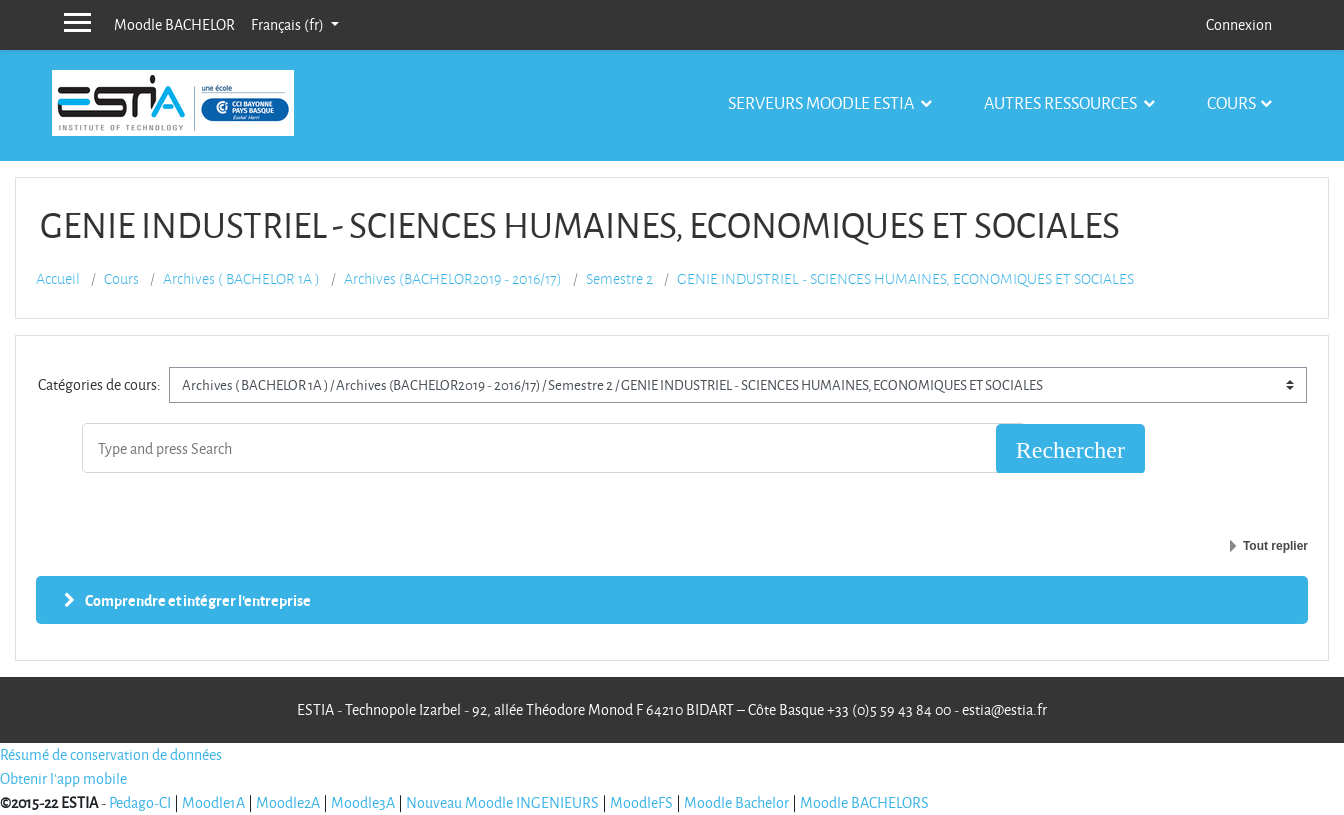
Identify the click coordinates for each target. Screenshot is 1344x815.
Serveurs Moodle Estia (822, 102)
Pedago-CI (140, 802)
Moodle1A (213, 802)
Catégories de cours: (99, 384)
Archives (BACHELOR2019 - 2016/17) (453, 279)
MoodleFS (641, 802)
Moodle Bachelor (736, 802)
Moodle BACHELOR (174, 24)
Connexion (1239, 24)
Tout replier (1275, 546)
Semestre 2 (619, 279)
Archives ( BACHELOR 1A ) (241, 279)
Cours (1231, 102)
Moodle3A (363, 802)
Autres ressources (1062, 102)
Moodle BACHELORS (864, 802)
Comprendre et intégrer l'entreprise (198, 600)
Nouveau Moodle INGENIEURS (502, 802)
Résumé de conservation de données (111, 754)
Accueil (58, 279)
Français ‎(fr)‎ (289, 24)
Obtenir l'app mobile (63, 778)
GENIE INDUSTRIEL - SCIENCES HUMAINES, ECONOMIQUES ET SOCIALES (905, 279)
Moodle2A (288, 802)
